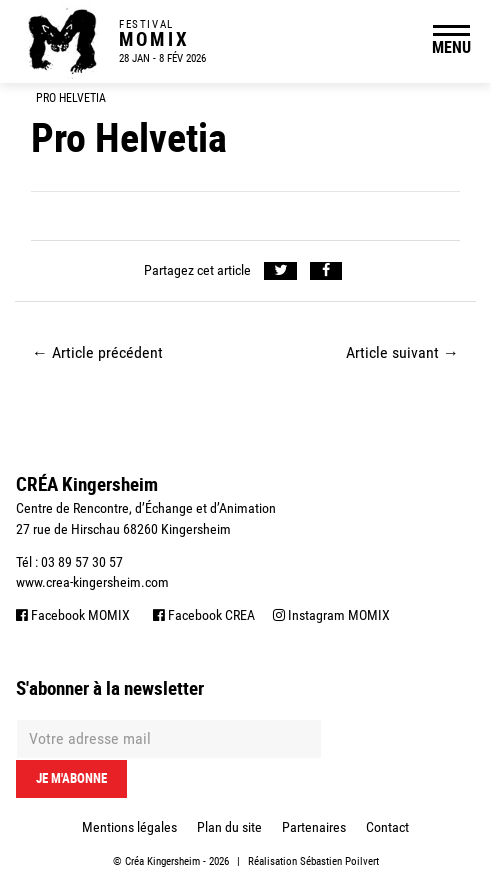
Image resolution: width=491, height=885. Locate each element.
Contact (387, 827)
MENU (451, 47)
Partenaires (314, 827)
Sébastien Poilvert (339, 861)
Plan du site (229, 827)
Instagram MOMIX (331, 615)
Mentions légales (129, 827)
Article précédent (97, 352)
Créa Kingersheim (162, 861)
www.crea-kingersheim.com (92, 582)
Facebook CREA (204, 615)
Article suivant (402, 352)
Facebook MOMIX (73, 615)
